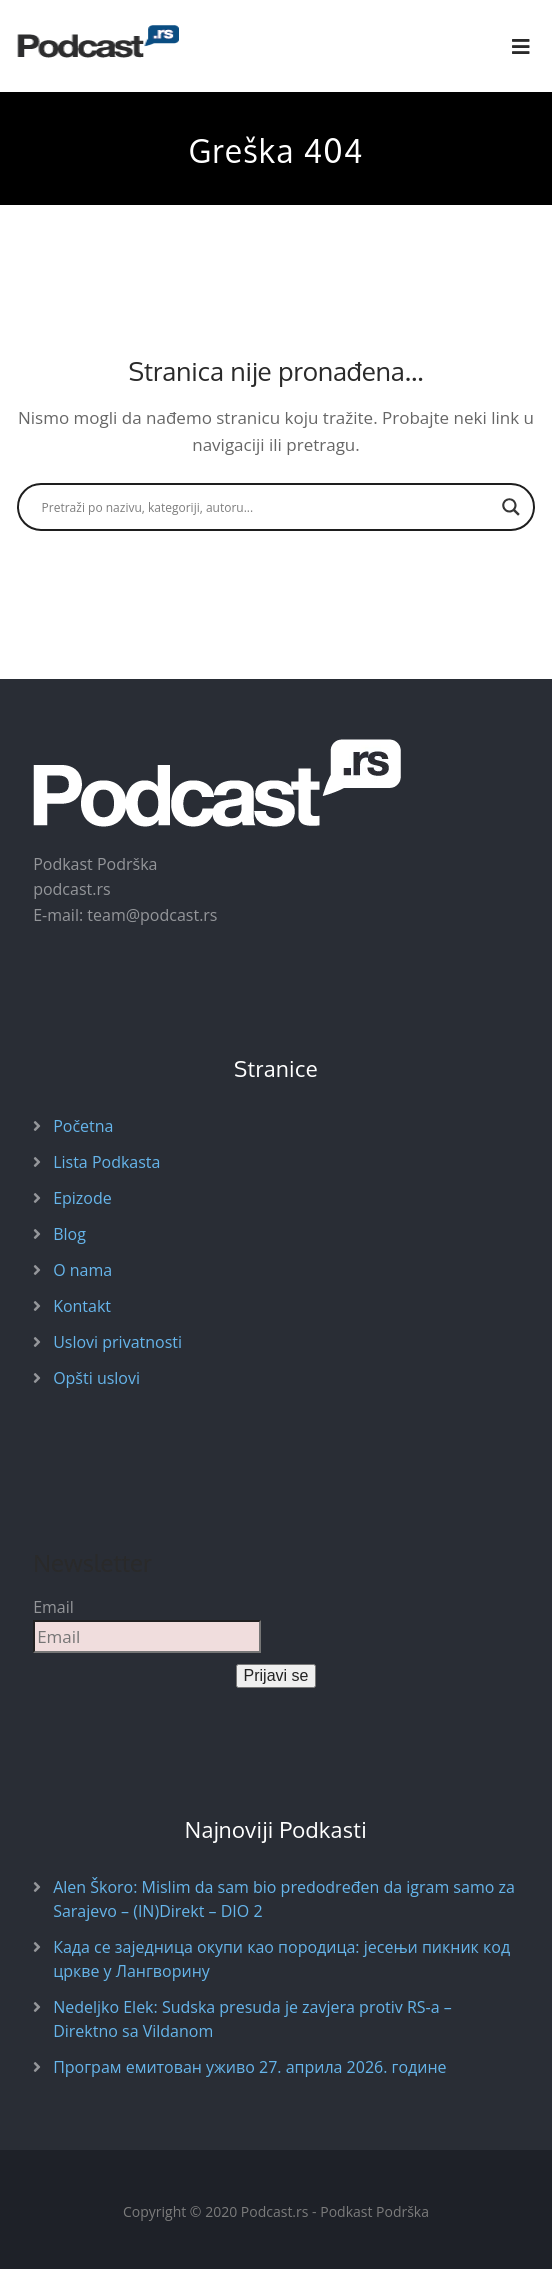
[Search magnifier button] (511, 507)
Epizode (82, 1198)
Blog (69, 1234)
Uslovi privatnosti (117, 1342)
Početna (83, 1126)
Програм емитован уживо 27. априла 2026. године (249, 2067)
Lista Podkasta (106, 1162)
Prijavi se (276, 1675)
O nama (82, 1270)
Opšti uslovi (96, 1378)
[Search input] (267, 507)
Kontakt (82, 1306)
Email (53, 1607)
